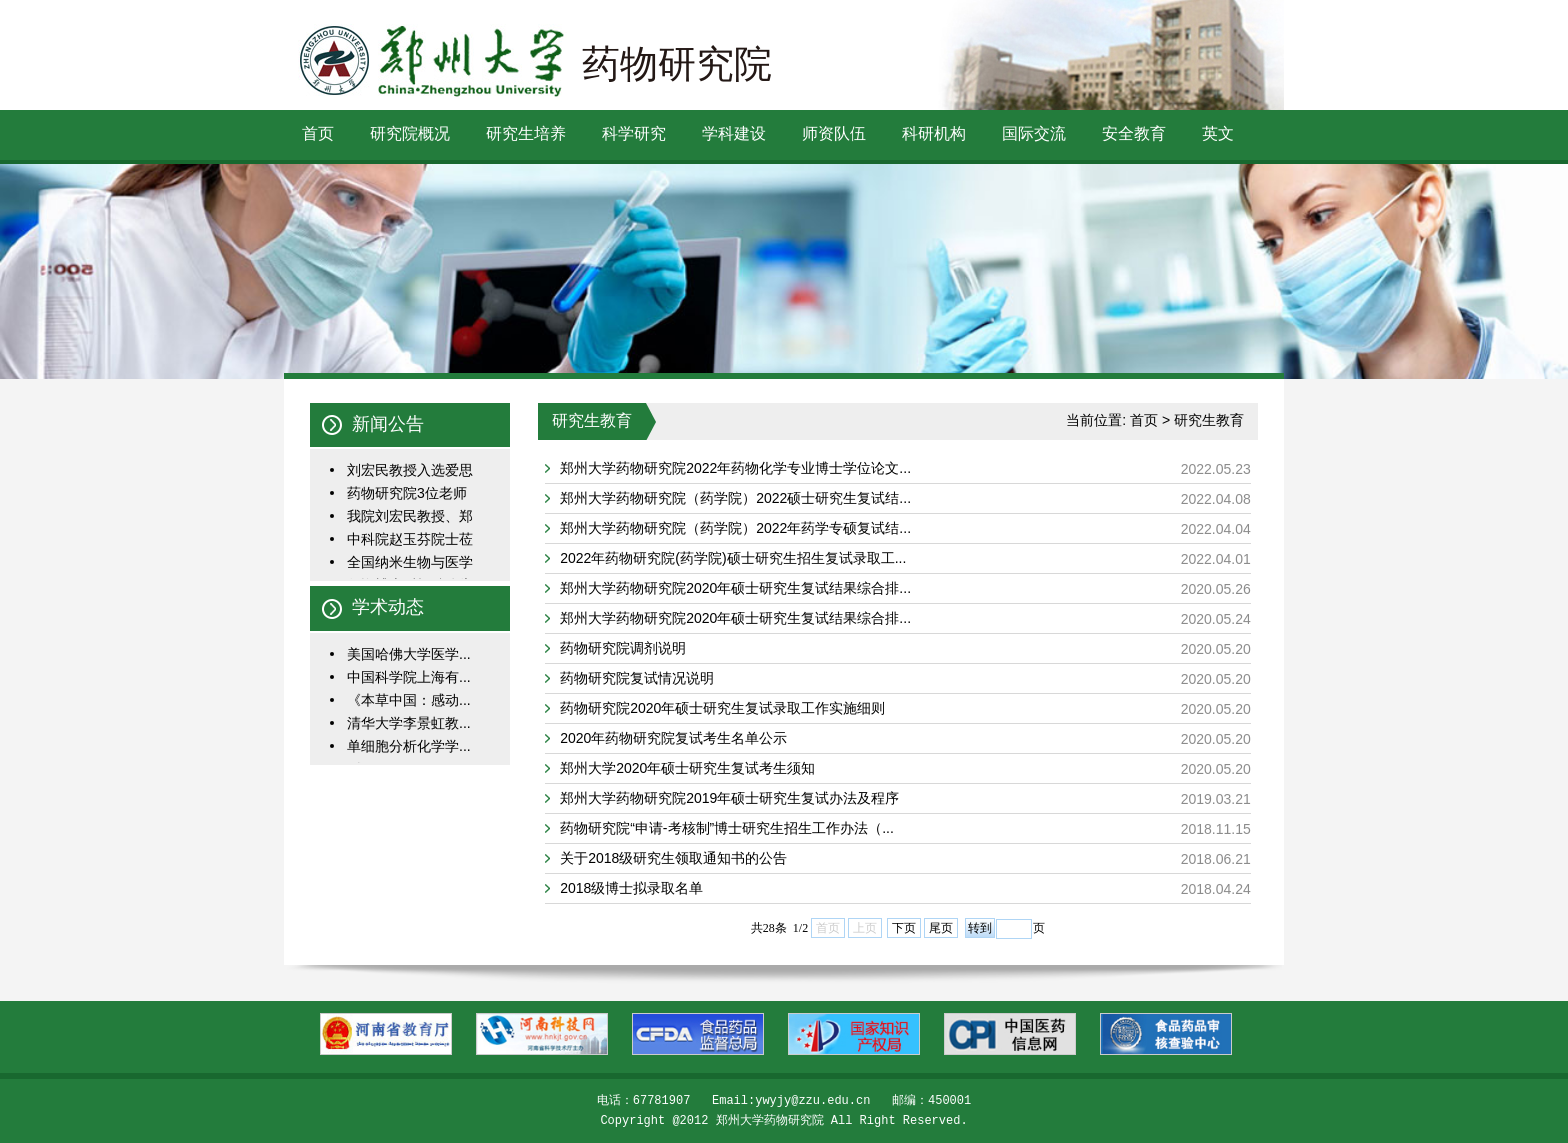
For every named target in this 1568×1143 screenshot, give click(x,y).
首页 (318, 133)
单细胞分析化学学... (409, 746)
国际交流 (1034, 133)
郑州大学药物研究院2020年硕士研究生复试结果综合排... (735, 588)
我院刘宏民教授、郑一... (410, 517)
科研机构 (934, 133)
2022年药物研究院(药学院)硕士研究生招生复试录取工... (733, 558)
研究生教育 (1209, 420)
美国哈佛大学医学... (409, 654)
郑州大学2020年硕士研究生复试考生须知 (687, 768)
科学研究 (634, 133)
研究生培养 (526, 133)
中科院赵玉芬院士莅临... (410, 540)
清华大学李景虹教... (409, 723)
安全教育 (1134, 133)
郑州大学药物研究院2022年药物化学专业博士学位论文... (735, 468)
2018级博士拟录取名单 (631, 888)
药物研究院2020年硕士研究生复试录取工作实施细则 (722, 708)
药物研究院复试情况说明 (637, 678)
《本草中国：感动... (409, 700)
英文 (1218, 133)
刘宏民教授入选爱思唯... (410, 471)
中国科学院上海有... (409, 677)
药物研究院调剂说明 (623, 648)
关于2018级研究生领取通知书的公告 (673, 858)
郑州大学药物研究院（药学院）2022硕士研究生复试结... (735, 498)
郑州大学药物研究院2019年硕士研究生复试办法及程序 (729, 798)
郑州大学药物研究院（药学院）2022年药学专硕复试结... (735, 528)
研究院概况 (410, 133)
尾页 (941, 928)
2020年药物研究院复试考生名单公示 (673, 738)
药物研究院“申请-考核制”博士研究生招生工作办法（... (727, 828)
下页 (904, 928)
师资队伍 (834, 133)
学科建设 (734, 133)
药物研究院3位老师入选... (407, 494)
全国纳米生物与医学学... (410, 563)
